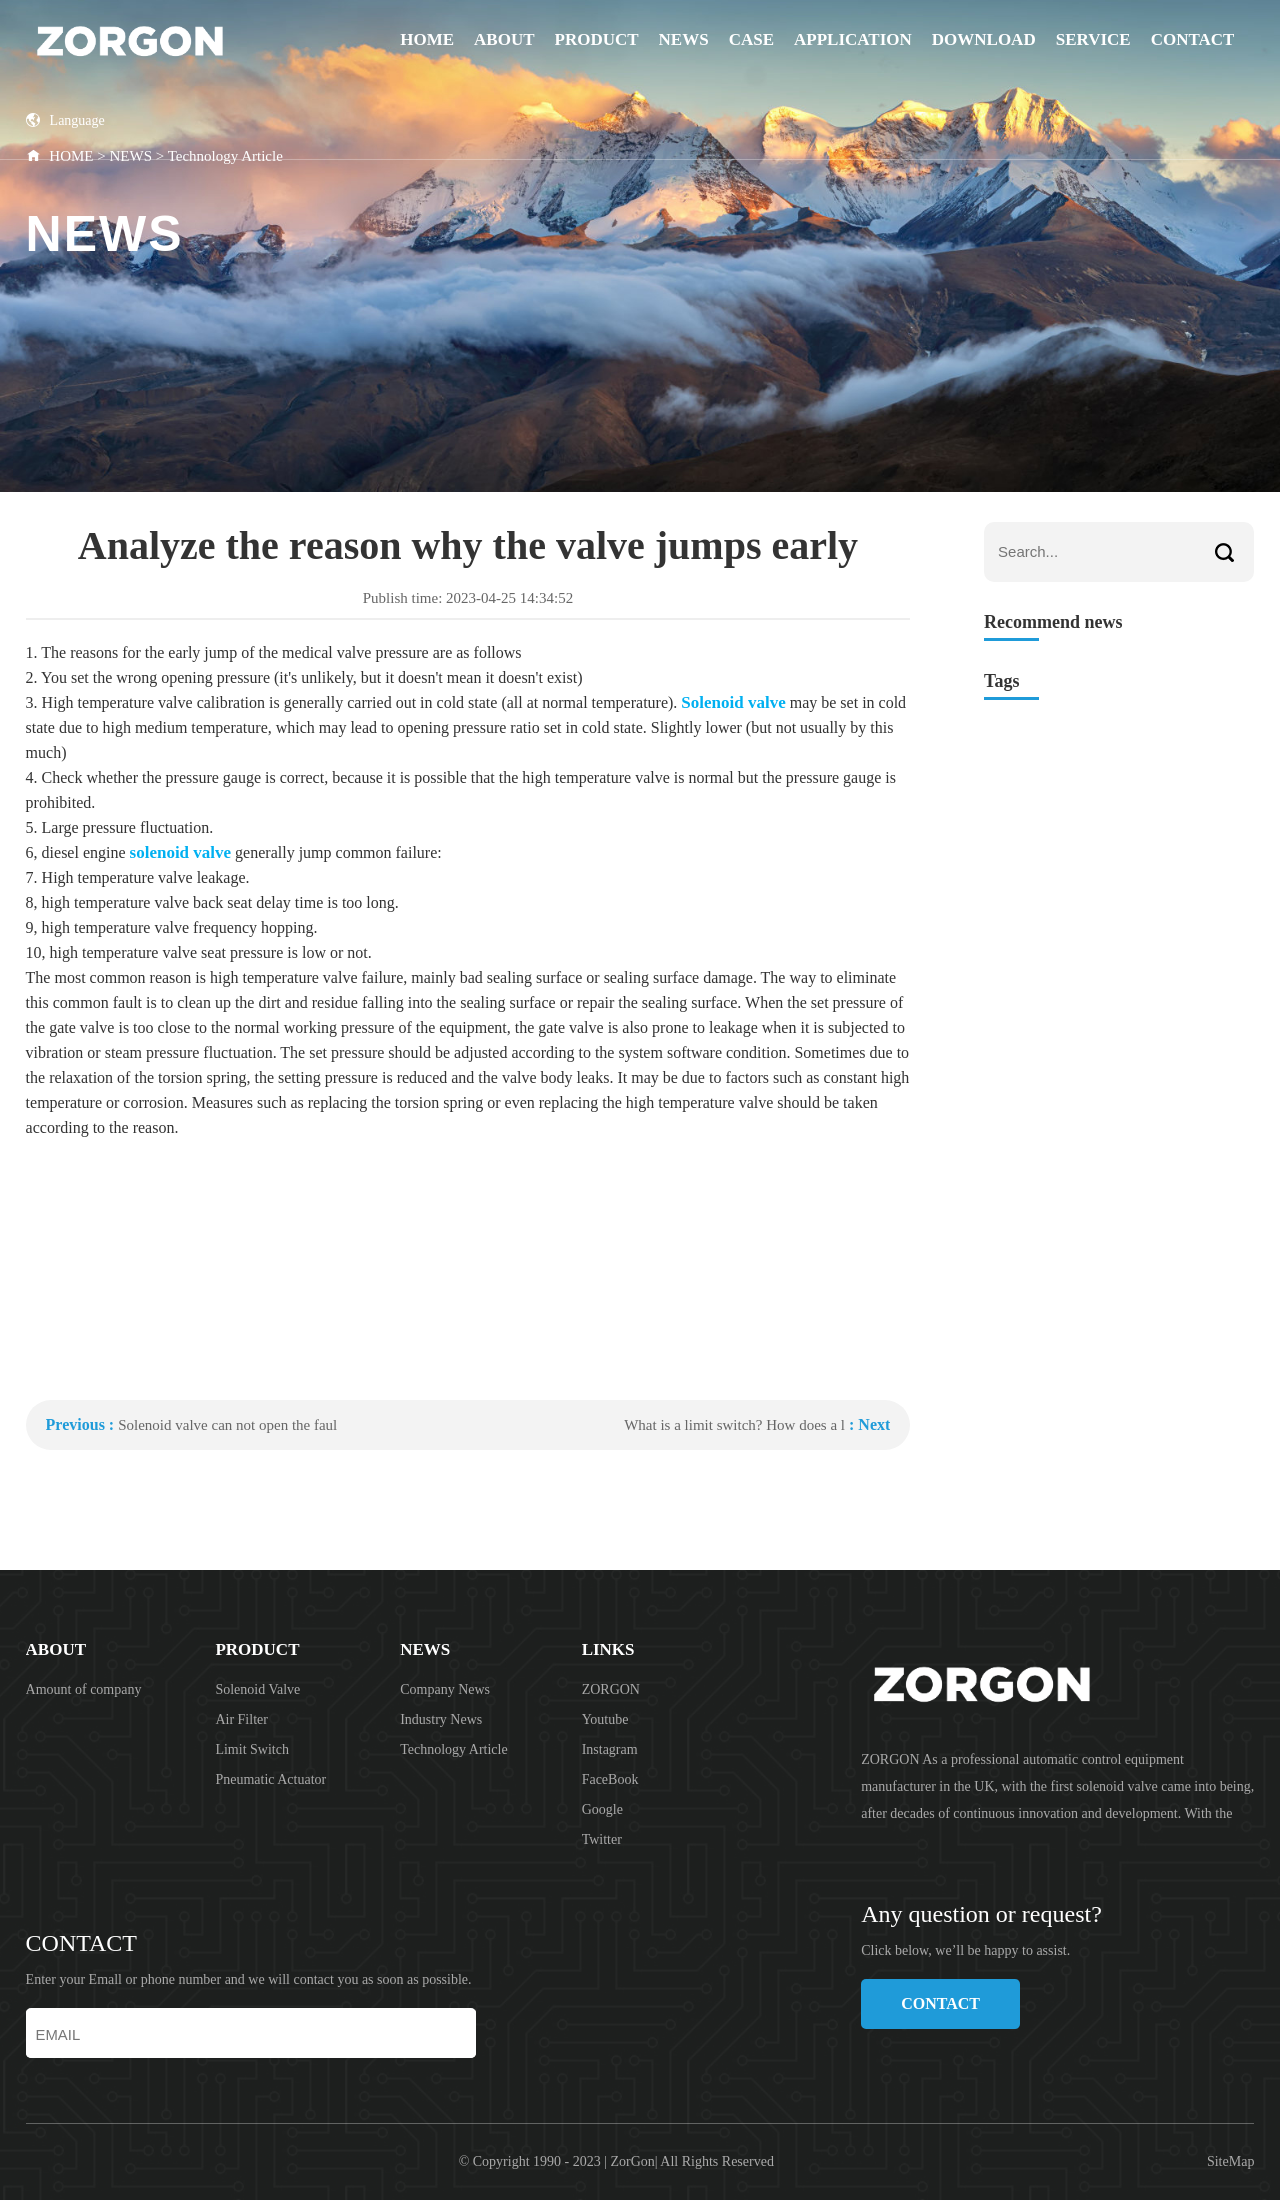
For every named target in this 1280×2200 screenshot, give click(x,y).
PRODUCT (597, 39)
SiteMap (1230, 2161)
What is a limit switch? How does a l (734, 1425)
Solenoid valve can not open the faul (227, 1425)
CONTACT (1193, 39)
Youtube (605, 1719)
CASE (751, 39)
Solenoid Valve (257, 1689)
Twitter (602, 1839)
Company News (445, 1689)
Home (427, 39)
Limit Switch (252, 1749)
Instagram (610, 1749)
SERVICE (1093, 39)
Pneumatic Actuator (270, 1779)
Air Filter (241, 1719)
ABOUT (504, 39)
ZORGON (611, 1689)
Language (65, 120)
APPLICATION (853, 39)
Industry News (441, 1719)
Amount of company (84, 1689)
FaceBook (610, 1779)
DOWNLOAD (984, 39)
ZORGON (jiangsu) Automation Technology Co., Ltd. (181, 40)
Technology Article (454, 1749)
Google (602, 1809)
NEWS (684, 39)
